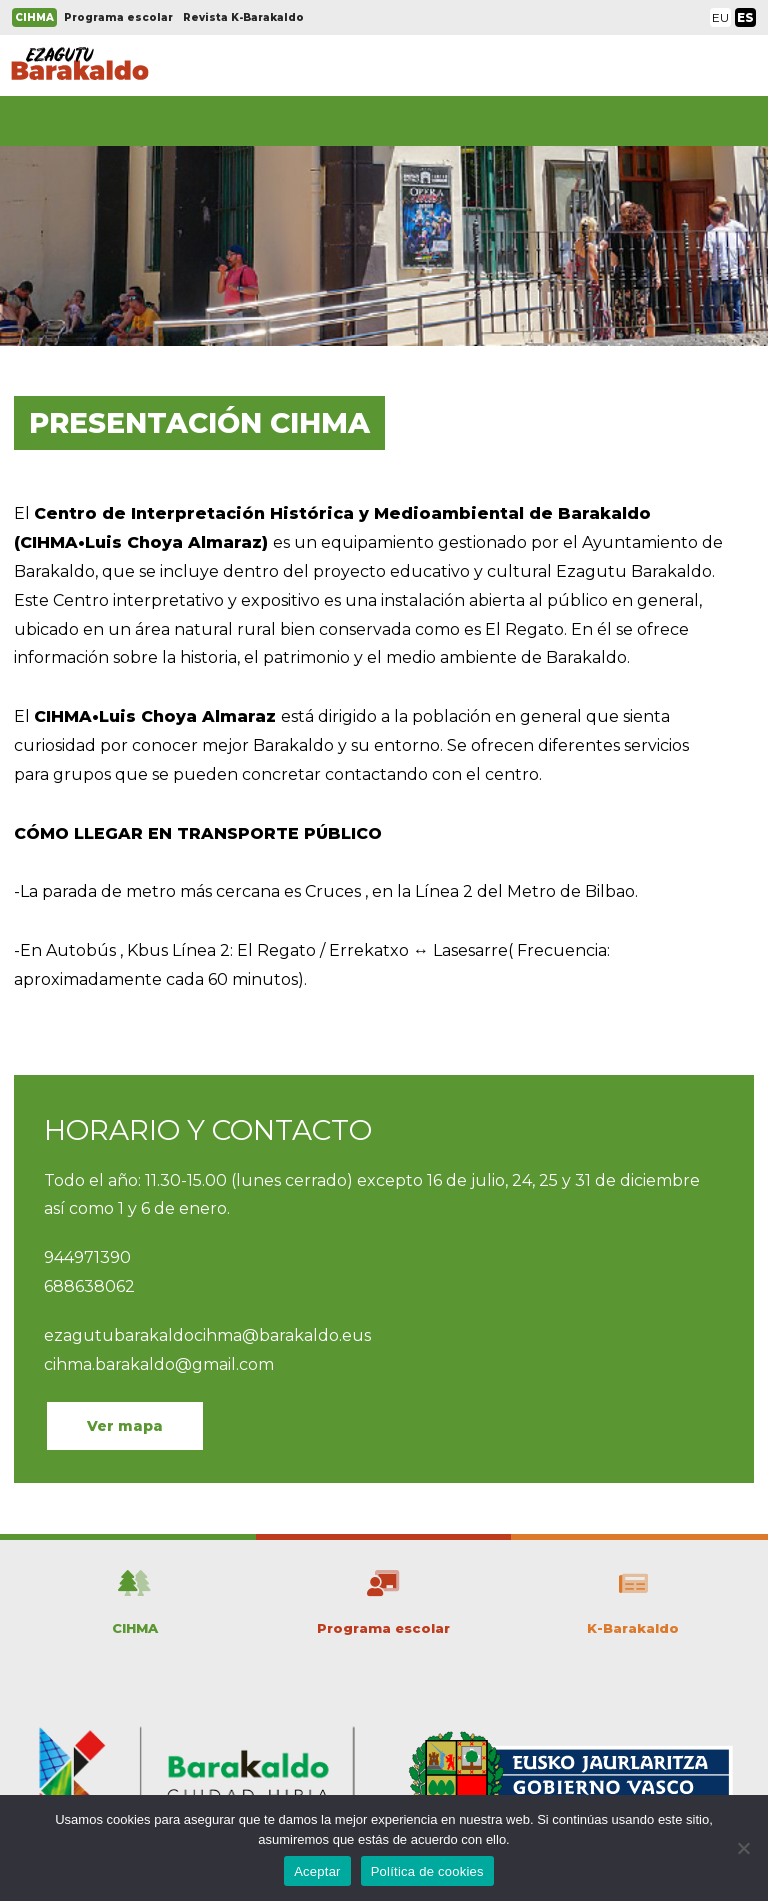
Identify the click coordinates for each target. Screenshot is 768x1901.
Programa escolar (118, 17)
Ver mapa (125, 1426)
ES (745, 17)
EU (720, 17)
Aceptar (317, 1871)
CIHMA (34, 17)
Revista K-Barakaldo (243, 17)
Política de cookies (427, 1871)
